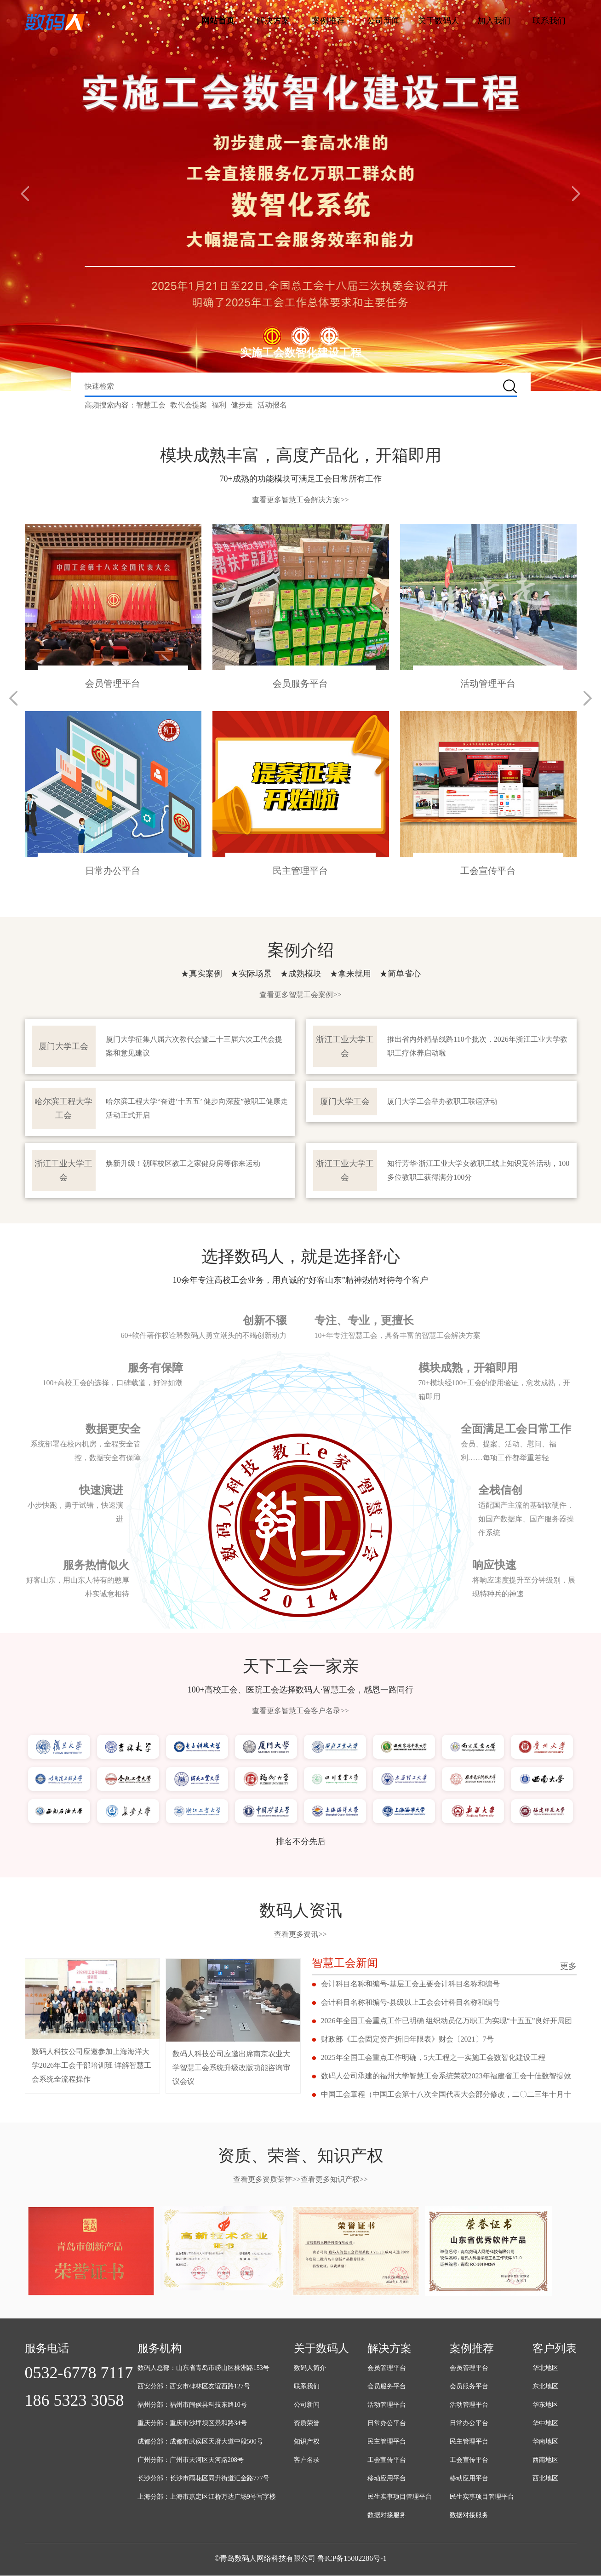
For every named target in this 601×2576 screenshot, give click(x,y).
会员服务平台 (386, 2386)
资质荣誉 (307, 2423)
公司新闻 (383, 20)
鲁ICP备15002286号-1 (351, 2559)
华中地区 (545, 2423)
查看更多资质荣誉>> (266, 2180)
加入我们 (493, 20)
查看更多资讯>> (300, 1935)
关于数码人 (438, 20)
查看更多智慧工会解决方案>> (300, 500)
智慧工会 (151, 405)
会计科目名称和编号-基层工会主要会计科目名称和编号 (410, 1984)
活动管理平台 (386, 2405)
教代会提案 (188, 405)
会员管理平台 (386, 2368)
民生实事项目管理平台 (399, 2497)
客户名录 (307, 2460)
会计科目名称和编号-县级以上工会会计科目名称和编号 (410, 2003)
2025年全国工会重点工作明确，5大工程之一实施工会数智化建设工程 (433, 2058)
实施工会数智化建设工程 (300, 353)
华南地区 (545, 2441)
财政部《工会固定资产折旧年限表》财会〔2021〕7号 (407, 2039)
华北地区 (545, 2368)
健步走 (242, 405)
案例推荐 (328, 20)
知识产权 (307, 2441)
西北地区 (545, 2478)
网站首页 (218, 20)
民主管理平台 (386, 2441)
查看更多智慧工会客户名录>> (300, 1711)
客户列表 (554, 2349)
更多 (568, 1966)
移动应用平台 (386, 2478)
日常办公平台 (386, 2423)
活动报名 (272, 405)
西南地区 (545, 2460)
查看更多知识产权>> (334, 2180)
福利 (219, 405)
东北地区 (545, 2386)
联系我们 (549, 20)
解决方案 (273, 20)
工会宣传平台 (386, 2460)
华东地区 (545, 2405)
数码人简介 (310, 2368)
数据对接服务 (386, 2515)
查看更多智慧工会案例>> (300, 994)
